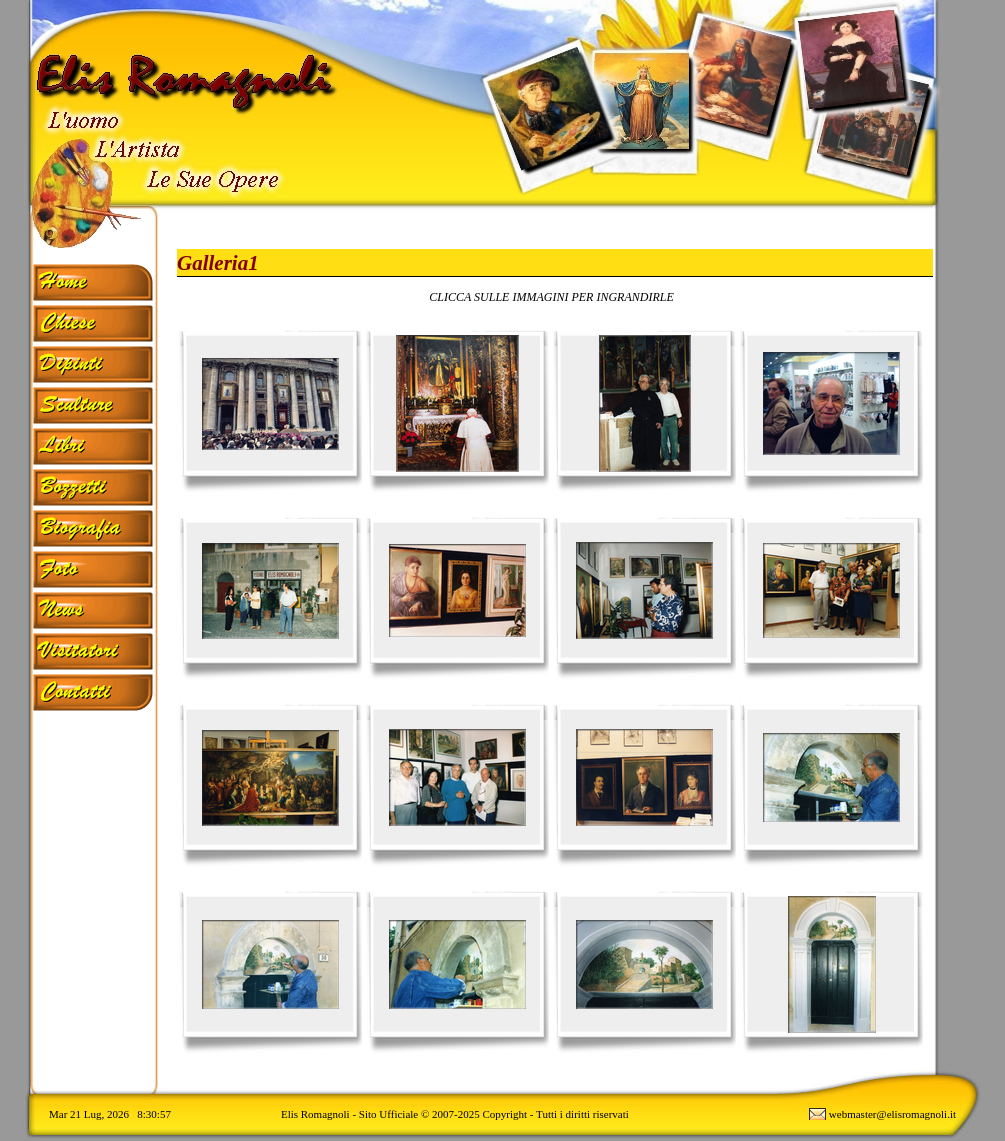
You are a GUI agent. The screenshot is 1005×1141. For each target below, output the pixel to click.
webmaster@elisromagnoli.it (892, 1114)
